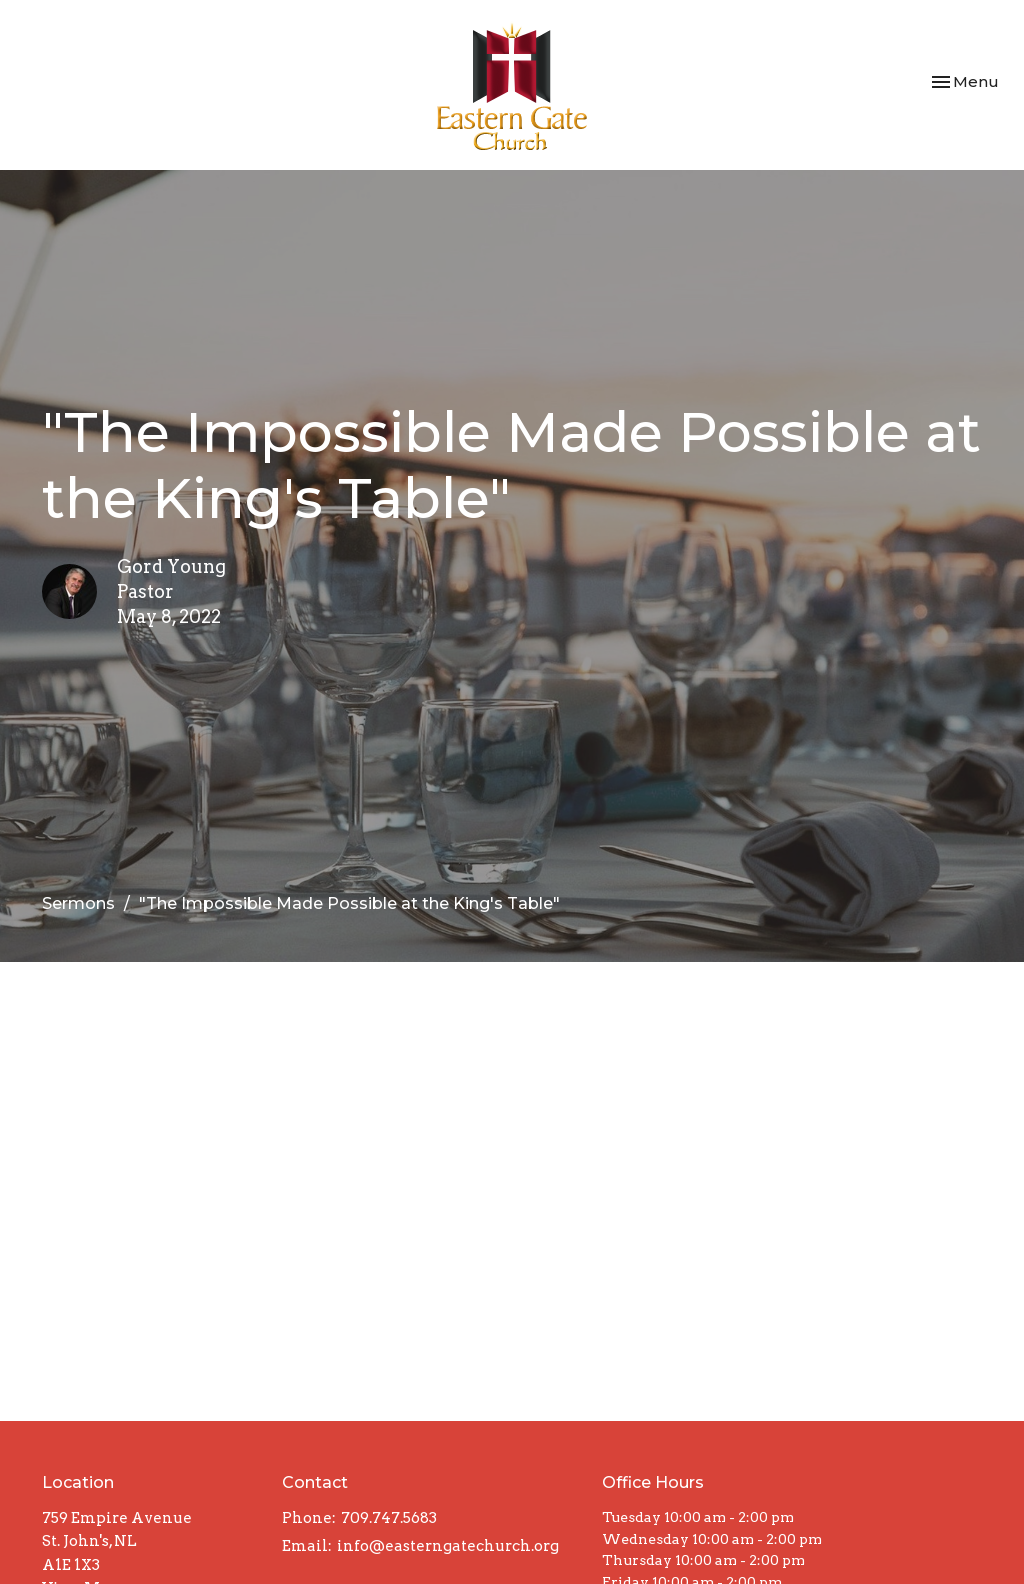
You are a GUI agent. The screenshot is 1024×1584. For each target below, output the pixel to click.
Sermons (78, 903)
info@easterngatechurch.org (448, 1546)
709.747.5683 (389, 1518)
